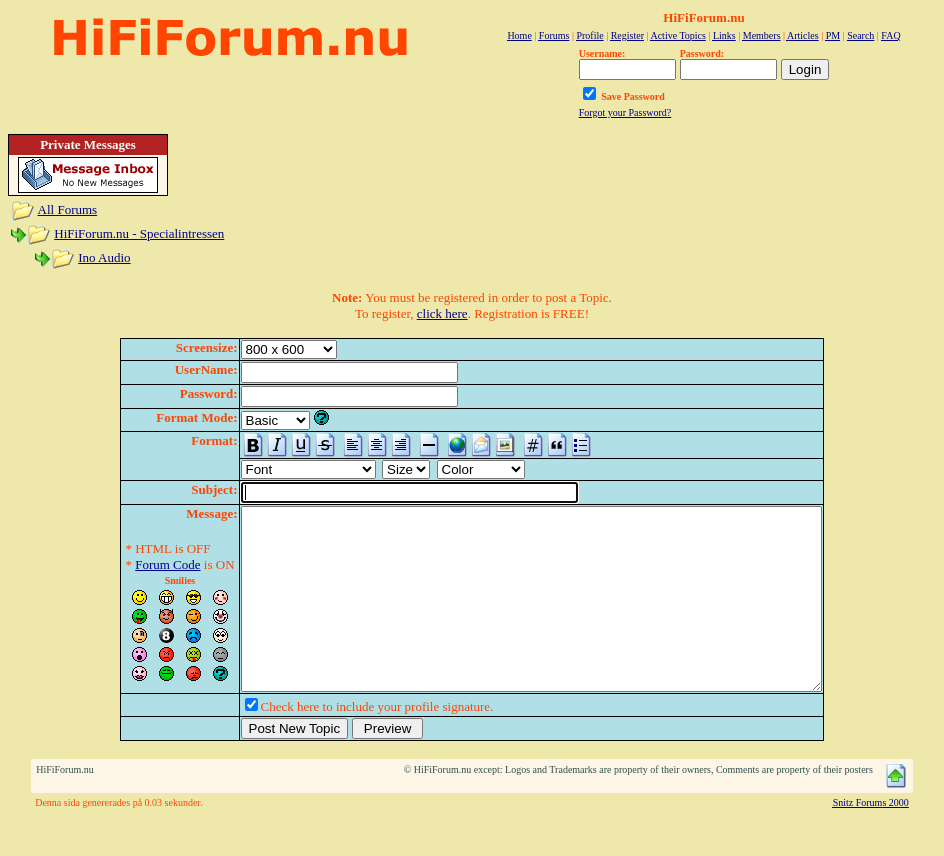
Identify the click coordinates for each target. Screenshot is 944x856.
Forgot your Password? (625, 112)
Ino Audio (104, 257)
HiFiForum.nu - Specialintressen (139, 233)
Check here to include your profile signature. (342, 742)
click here (442, 313)
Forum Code (132, 564)
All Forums (68, 209)
